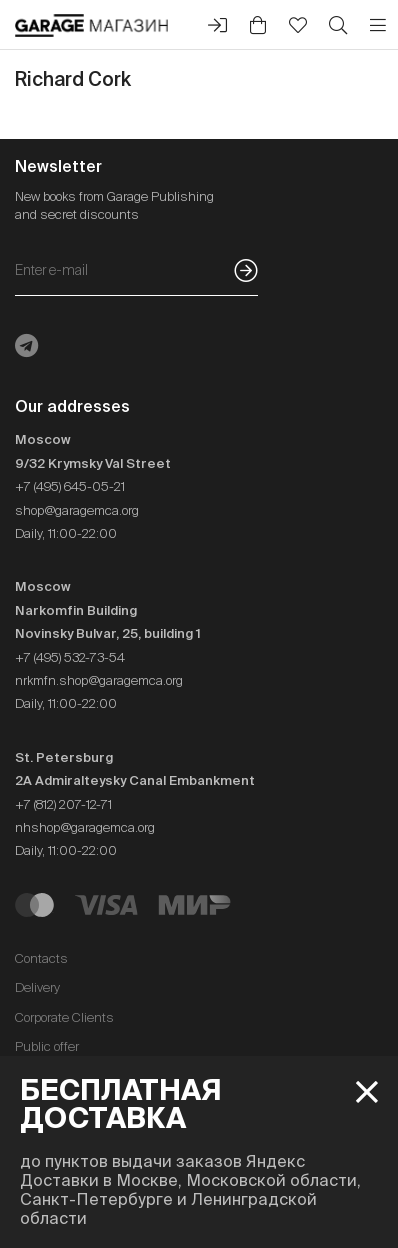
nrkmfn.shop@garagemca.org (99, 680)
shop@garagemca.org (77, 510)
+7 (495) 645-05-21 (70, 486)
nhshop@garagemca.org (85, 827)
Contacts (41, 958)
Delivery (37, 987)
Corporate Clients (64, 1017)
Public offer (47, 1046)
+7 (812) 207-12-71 (63, 804)
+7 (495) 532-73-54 (70, 657)
